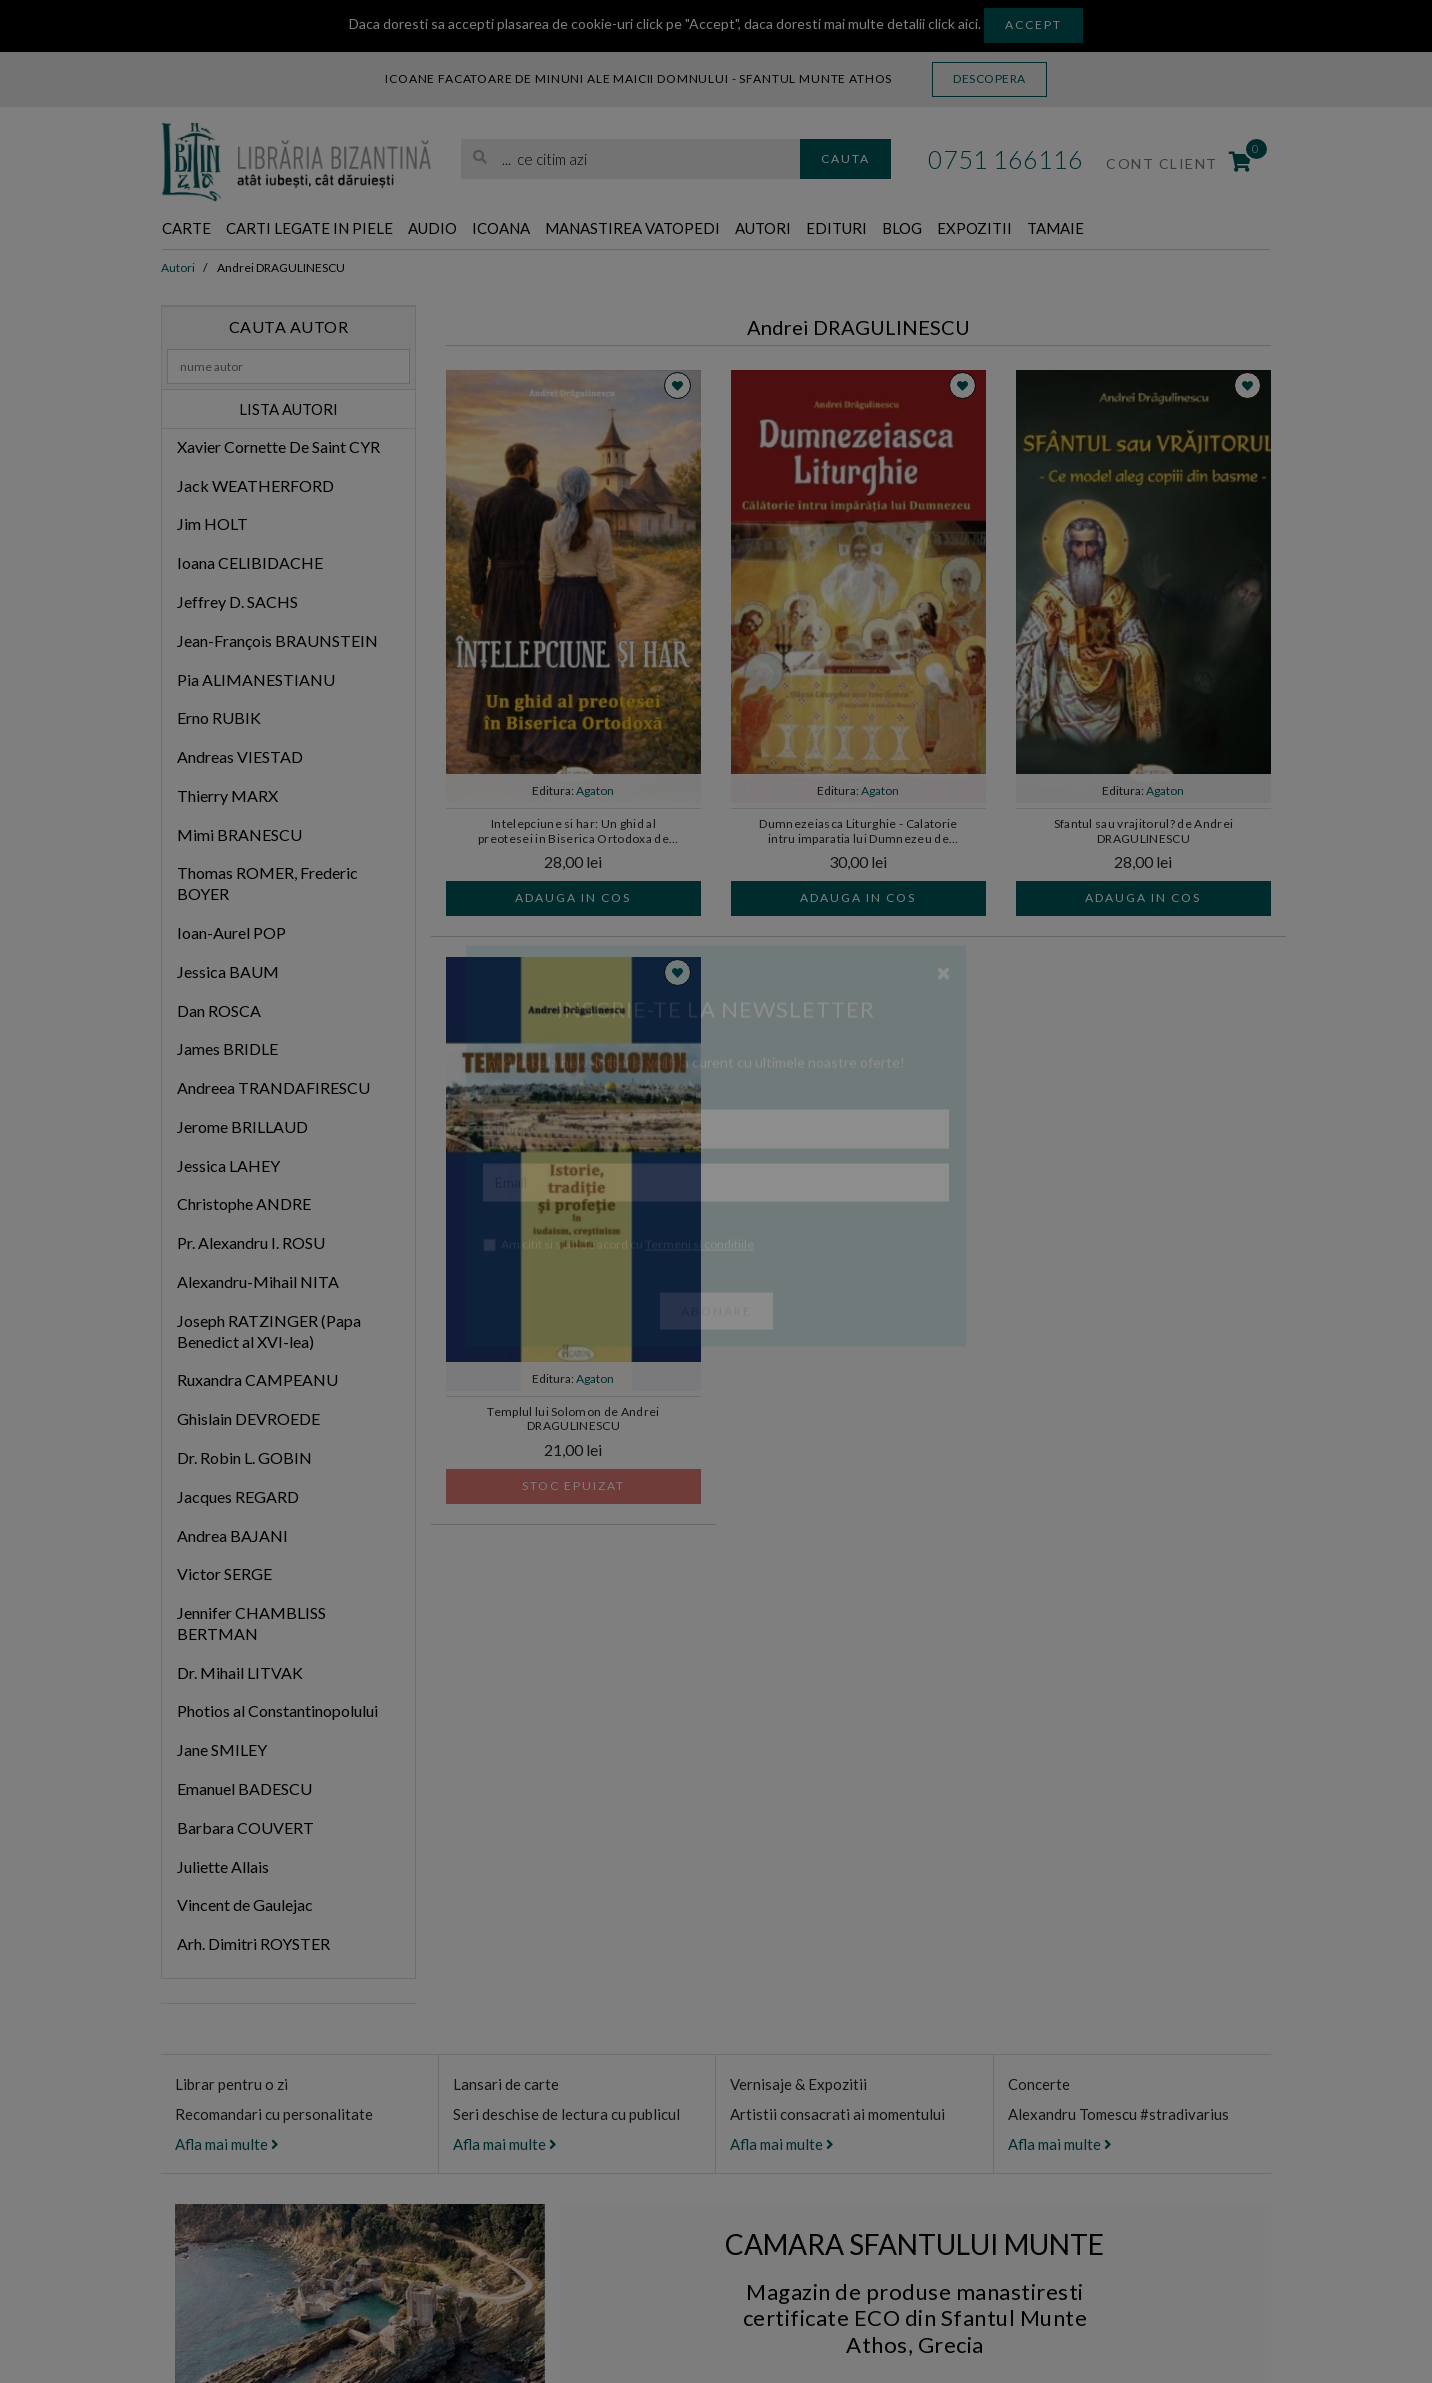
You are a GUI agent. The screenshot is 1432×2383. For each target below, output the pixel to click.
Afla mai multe (227, 2145)
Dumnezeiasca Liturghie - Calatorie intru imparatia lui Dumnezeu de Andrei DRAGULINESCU (858, 833)
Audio (479, 229)
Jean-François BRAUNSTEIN (277, 641)
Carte (191, 229)
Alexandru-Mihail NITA (258, 1282)
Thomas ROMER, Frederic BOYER (267, 885)
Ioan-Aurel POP (231, 933)
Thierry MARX (227, 796)
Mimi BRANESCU (239, 835)
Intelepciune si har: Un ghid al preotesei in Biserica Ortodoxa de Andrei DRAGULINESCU (573, 833)
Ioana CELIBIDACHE (250, 563)
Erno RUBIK (219, 718)
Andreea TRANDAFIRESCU (273, 1088)
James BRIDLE (227, 1050)
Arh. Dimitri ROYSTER (253, 1944)
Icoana (558, 229)
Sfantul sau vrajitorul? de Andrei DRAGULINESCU (1144, 832)
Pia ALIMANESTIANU (256, 680)
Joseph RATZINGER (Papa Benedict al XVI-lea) (269, 1332)
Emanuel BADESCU (244, 1789)
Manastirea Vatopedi (712, 229)
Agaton (595, 791)
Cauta (845, 158)
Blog (1025, 229)
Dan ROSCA (219, 1011)
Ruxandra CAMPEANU (257, 1381)
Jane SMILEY (222, 1750)
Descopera (989, 78)
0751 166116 (1005, 159)
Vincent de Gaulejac (245, 1906)
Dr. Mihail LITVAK (240, 1673)
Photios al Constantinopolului (277, 1712)
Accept (1033, 24)
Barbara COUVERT (245, 1828)
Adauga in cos (573, 898)
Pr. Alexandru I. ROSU (251, 1243)
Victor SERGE (224, 1574)
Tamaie (1202, 229)
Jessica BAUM (228, 972)
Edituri (949, 229)
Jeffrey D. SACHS (237, 602)
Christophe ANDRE (244, 1205)
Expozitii (1108, 229)
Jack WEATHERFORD (255, 486)
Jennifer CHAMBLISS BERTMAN (251, 1624)
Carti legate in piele (336, 229)
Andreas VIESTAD (240, 757)
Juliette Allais (223, 1867)
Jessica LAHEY (228, 1166)
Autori (865, 229)
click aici (953, 23)
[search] (630, 159)
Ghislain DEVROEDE (248, 1419)
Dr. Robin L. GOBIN (244, 1458)
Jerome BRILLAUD (242, 1127)
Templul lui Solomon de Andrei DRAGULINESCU (573, 1420)
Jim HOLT (212, 525)
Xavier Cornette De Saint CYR (278, 447)
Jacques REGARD (238, 1497)
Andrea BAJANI (232, 1536)
